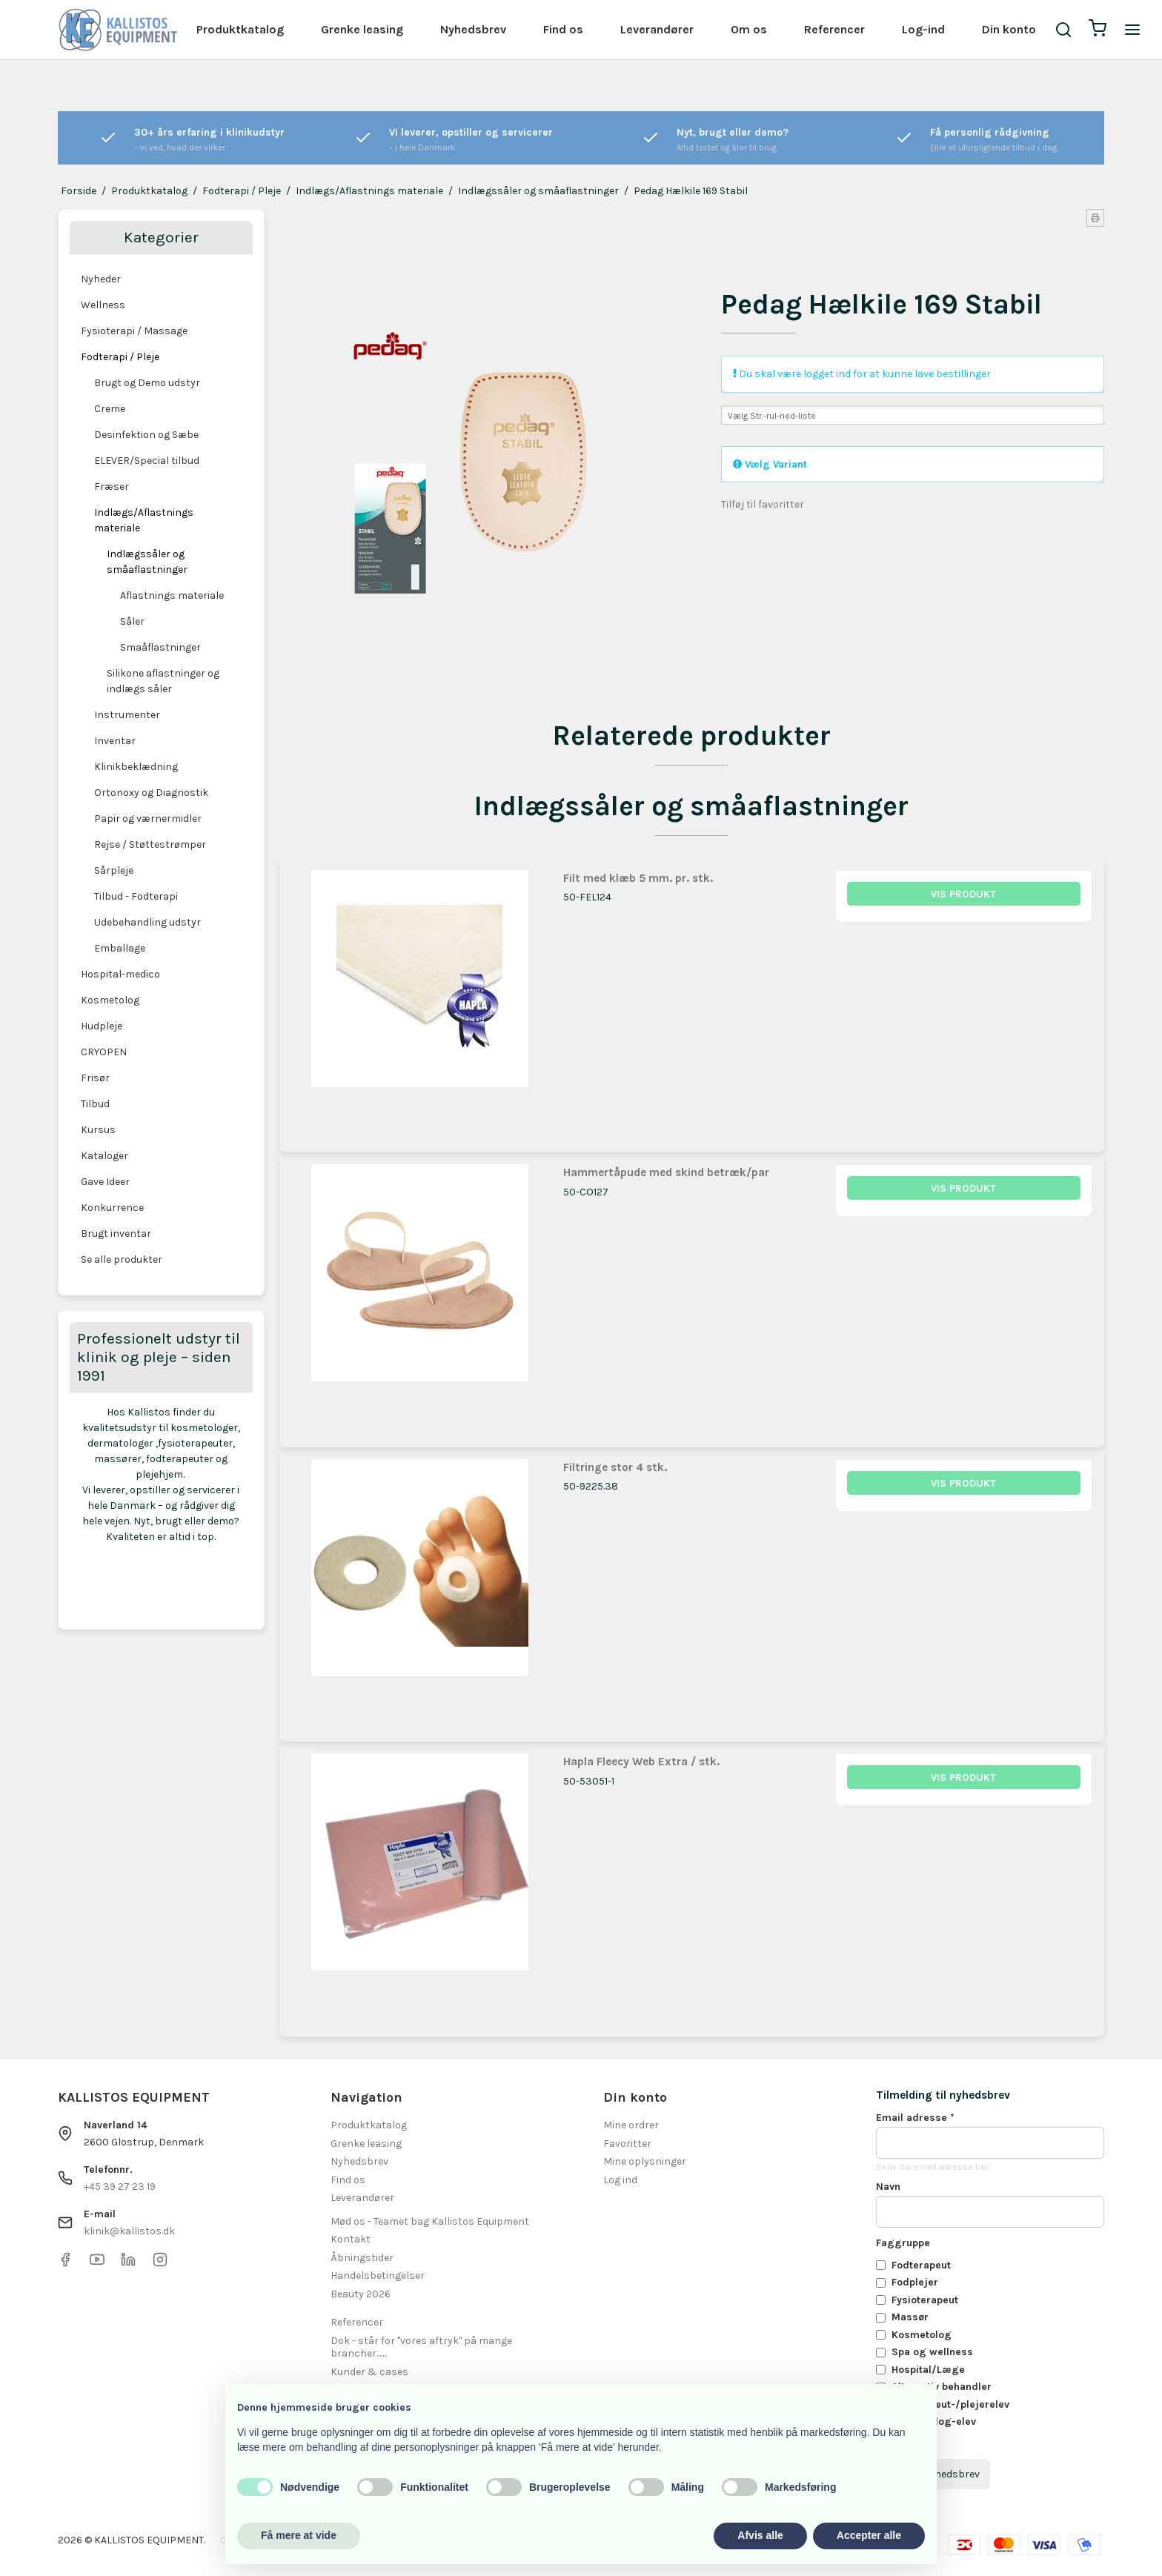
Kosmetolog (110, 1000)
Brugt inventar (116, 1233)
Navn (888, 2186)
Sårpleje (113, 870)
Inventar (115, 740)
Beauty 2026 (361, 2294)
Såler (132, 621)
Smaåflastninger (160, 647)
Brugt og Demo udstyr (147, 382)
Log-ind (923, 29)
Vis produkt (963, 894)
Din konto (1009, 29)
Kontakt (351, 2239)
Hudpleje (101, 1026)
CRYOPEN (104, 1052)
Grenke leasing (362, 29)
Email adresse (915, 2117)
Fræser (111, 486)
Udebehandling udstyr (147, 922)
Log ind (620, 2180)
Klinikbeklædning (136, 766)
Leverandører (657, 29)
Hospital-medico (120, 974)
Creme (109, 408)
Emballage (119, 948)
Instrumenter (127, 714)
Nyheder (101, 279)
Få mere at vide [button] (298, 2535)
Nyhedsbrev (473, 29)
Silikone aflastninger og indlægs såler (163, 681)
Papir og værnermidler (148, 818)
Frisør (95, 1078)
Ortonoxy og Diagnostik (151, 792)
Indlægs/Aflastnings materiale (143, 520)
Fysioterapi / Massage (134, 331)
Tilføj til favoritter (762, 504)
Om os (749, 29)
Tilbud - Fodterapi (136, 896)
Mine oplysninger (644, 2161)
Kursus (98, 1129)
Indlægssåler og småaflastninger (147, 562)
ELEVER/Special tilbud (146, 460)
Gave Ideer (105, 1181)
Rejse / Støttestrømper (150, 844)
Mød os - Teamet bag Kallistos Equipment (430, 2221)
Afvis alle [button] (760, 2535)
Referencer (834, 29)
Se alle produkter (121, 1259)
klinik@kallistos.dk (129, 2231)
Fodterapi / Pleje (120, 357)
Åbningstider (362, 2257)
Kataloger (104, 1155)
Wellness (103, 305)
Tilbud (95, 1104)
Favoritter (627, 2143)
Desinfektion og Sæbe (146, 434)
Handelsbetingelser (378, 2275)
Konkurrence (112, 1207)
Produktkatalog (240, 29)
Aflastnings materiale (172, 595)
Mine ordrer (631, 2125)
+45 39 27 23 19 (120, 2186)
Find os (563, 29)
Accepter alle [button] (869, 2535)
